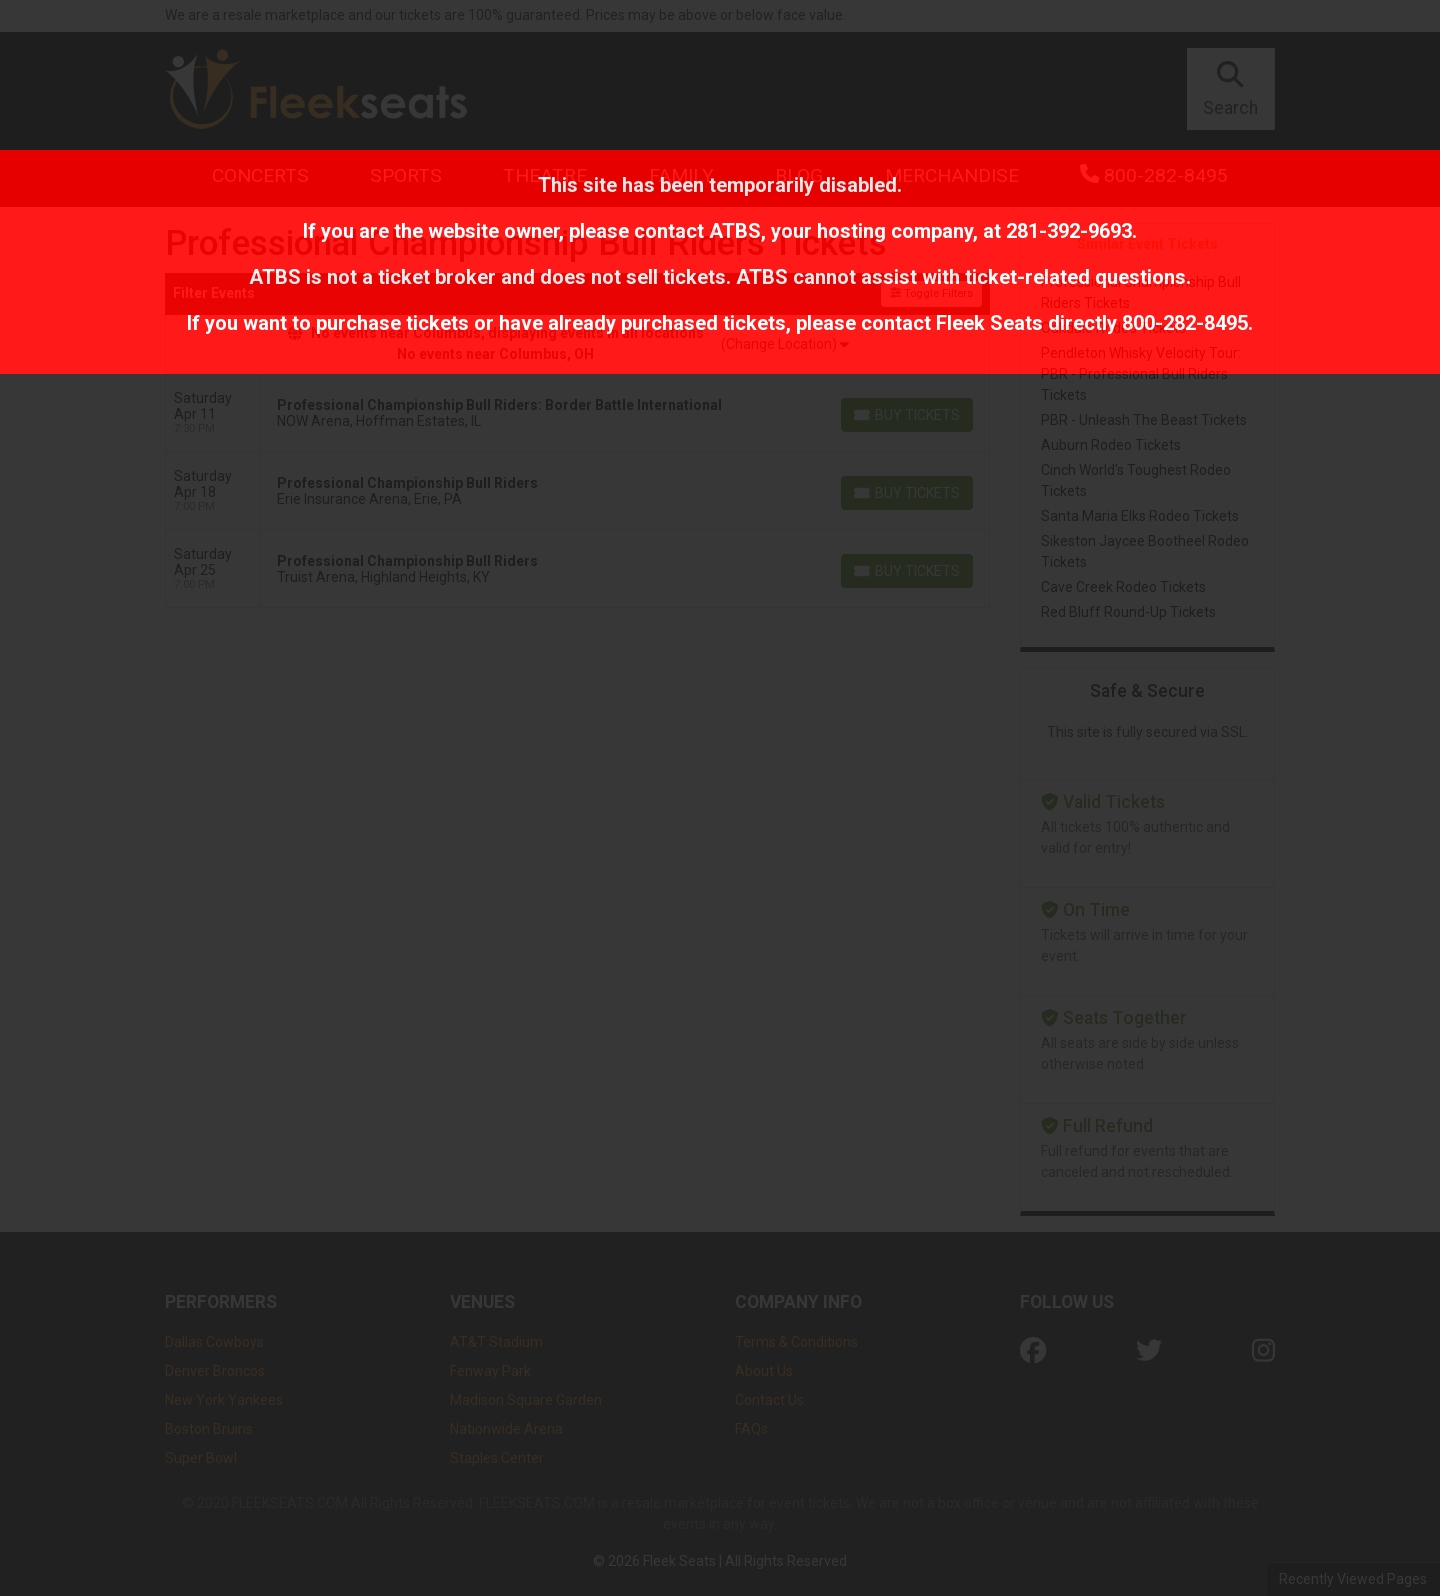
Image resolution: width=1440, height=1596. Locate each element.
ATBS (735, 231)
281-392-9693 (1069, 231)
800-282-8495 (1185, 323)
